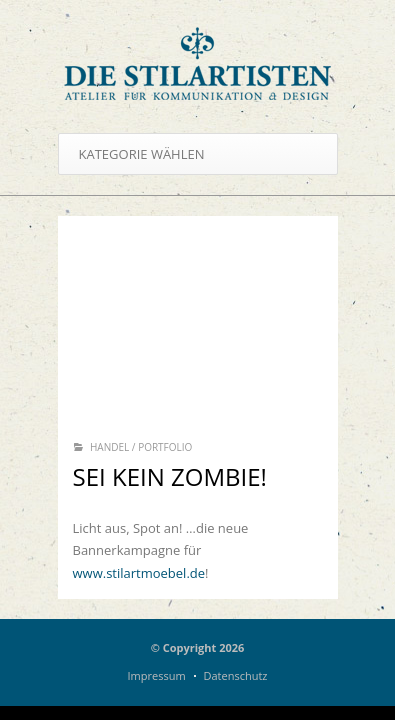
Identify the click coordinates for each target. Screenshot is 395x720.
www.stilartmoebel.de (139, 573)
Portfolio (165, 447)
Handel (109, 447)
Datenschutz (235, 675)
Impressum (157, 675)
